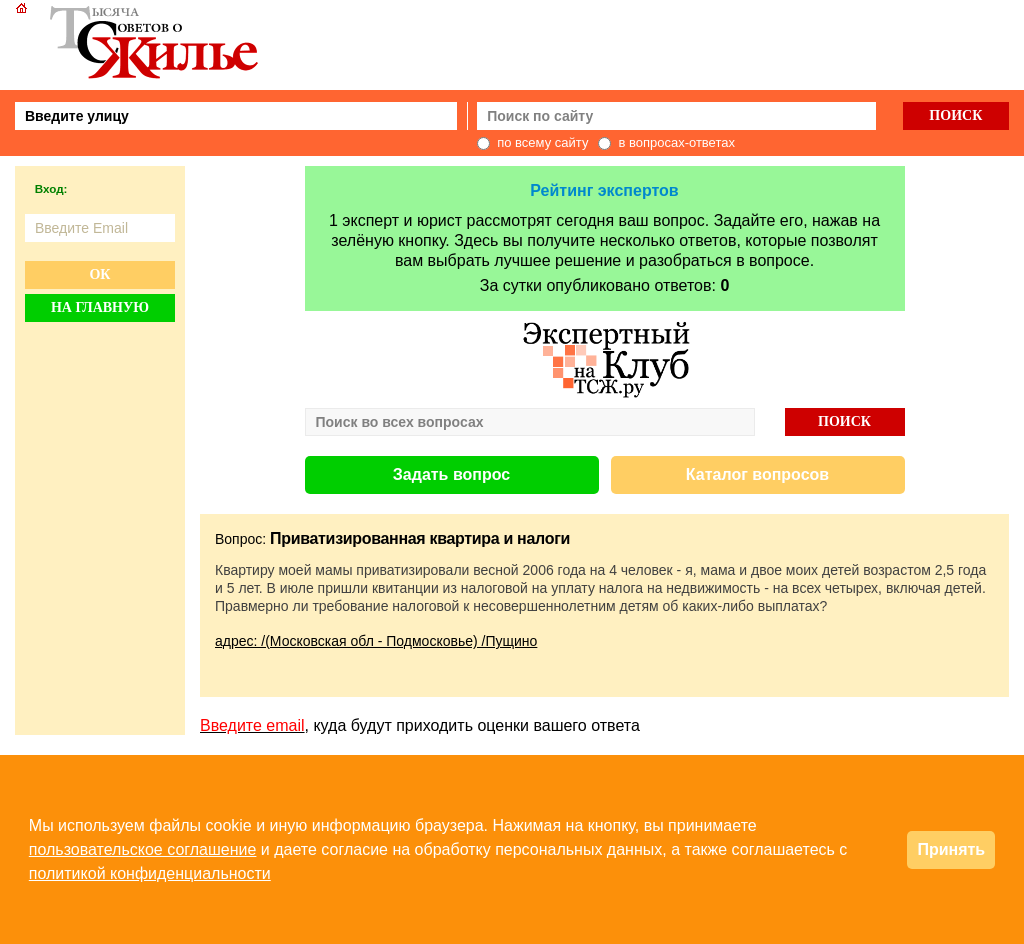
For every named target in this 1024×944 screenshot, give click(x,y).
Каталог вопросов (757, 474)
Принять (951, 849)
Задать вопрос (451, 474)
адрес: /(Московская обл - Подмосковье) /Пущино (376, 641)
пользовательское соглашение (143, 849)
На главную (100, 307)
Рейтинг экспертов (604, 190)
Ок (99, 274)
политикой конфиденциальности (150, 873)
